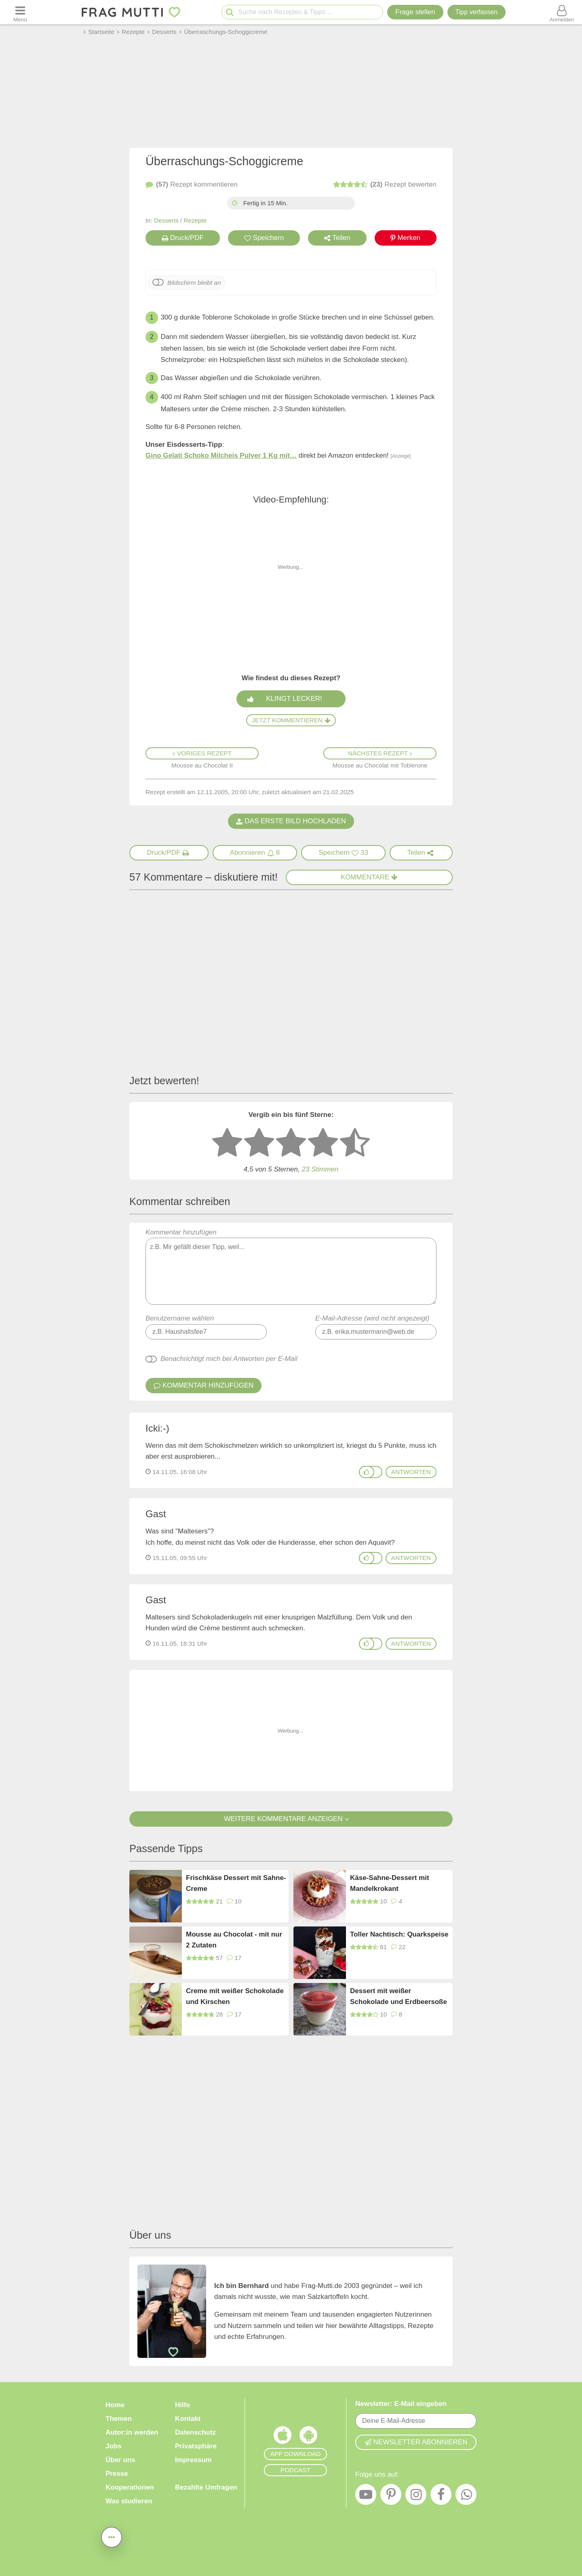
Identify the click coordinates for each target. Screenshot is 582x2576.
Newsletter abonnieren (416, 2442)
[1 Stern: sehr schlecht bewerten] (227, 1143)
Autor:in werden (131, 2432)
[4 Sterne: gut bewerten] (323, 1143)
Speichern (264, 238)
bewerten (384, 185)
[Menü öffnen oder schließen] (20, 12)
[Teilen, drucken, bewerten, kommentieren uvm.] (111, 2537)
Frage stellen (415, 12)
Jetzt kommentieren (291, 720)
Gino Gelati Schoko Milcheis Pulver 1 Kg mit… (221, 455)
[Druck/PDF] (169, 852)
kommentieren (192, 185)
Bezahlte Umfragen (206, 2487)
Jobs (113, 2446)
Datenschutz (195, 2432)
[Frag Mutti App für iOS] (282, 2437)
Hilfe (182, 2405)
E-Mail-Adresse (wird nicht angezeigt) (372, 1318)
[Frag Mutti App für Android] (308, 2437)
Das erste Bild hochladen (291, 821)
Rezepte (195, 220)
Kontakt (187, 2418)
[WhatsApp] (466, 2496)
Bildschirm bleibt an (194, 282)
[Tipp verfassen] (476, 12)
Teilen (337, 238)
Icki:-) (157, 1428)
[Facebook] (440, 2496)
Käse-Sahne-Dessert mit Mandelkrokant (389, 1883)
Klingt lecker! (293, 698)
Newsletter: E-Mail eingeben (401, 2404)
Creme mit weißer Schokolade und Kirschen (235, 1996)
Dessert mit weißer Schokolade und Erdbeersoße (398, 1996)
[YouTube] (365, 2496)
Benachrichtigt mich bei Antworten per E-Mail (228, 1359)
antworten (411, 1471)
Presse (116, 2473)
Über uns (120, 2460)
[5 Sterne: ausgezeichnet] (355, 1143)
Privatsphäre (196, 2446)
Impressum (193, 2460)
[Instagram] (415, 2496)
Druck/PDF (183, 238)
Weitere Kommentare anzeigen (291, 1819)
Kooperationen (129, 2487)
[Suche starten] (230, 12)
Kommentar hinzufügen (291, 1266)
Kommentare (369, 877)
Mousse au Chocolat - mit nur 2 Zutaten (234, 1939)
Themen (118, 2418)
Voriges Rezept (202, 753)
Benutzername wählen (180, 1318)
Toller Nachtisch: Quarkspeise (399, 1934)
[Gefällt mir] (366, 1472)
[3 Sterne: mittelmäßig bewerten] (291, 1143)
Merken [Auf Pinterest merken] (405, 238)
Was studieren (128, 2501)
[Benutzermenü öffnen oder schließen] (562, 12)
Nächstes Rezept (380, 753)
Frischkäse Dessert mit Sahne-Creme (236, 1883)
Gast (156, 1513)
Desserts (166, 220)
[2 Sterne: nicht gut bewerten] (259, 1143)
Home (114, 2405)
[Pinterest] (390, 2496)
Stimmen (320, 1169)
